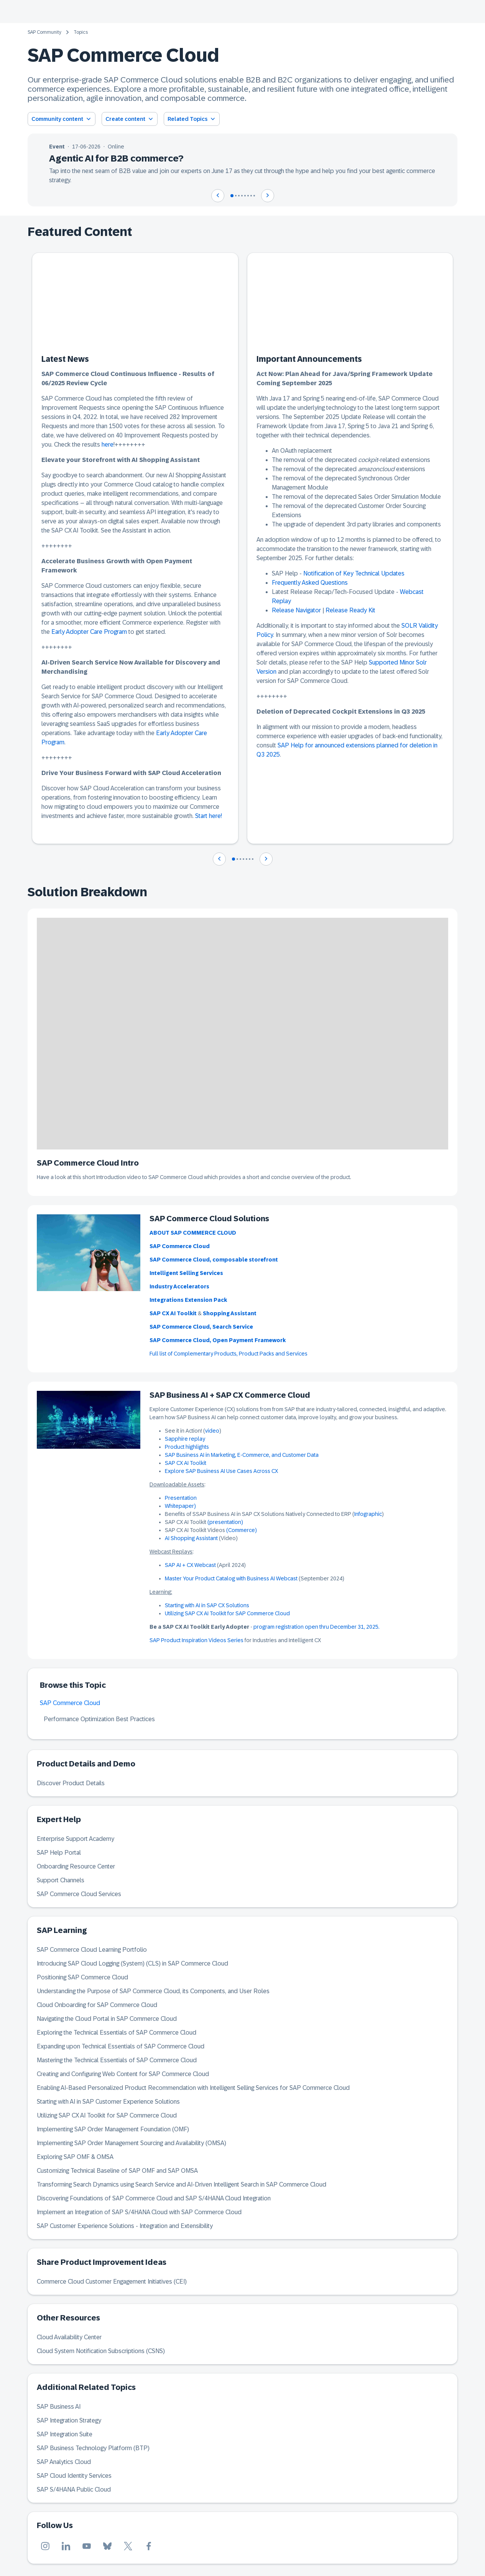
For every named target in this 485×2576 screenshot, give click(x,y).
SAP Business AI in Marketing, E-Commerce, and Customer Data (242, 1455)
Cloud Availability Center (69, 2337)
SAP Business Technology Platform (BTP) (93, 2448)
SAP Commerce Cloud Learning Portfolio (92, 1949)
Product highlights (187, 1447)
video (212, 1431)
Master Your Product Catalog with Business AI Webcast (231, 1578)
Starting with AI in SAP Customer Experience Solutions (108, 2101)
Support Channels (60, 1880)
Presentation (181, 1498)
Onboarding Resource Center (76, 1866)
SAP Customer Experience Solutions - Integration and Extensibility (125, 2226)
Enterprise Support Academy (75, 1839)
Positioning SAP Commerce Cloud (82, 1977)
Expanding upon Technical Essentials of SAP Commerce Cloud (120, 2046)
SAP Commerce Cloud (70, 1703)
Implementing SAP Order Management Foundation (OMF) (113, 2129)
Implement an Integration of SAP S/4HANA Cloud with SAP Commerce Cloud (139, 2212)
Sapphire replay (185, 1439)
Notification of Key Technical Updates (353, 573)
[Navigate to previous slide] (217, 195)
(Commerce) (241, 1530)
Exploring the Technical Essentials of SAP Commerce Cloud (116, 2032)
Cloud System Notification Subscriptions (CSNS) (101, 2351)
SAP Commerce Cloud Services (79, 1894)
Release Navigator (296, 610)
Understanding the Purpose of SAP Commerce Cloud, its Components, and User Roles (153, 1991)
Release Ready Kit (350, 610)
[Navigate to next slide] (267, 195)
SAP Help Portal (59, 1852)
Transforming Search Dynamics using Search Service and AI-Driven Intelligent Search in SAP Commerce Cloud (181, 2184)
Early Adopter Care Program (89, 631)
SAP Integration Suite (64, 2434)
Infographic (368, 1514)
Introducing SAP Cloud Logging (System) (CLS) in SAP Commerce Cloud (132, 1963)
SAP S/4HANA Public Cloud (74, 2489)
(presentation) (225, 1522)
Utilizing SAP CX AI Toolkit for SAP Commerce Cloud (227, 1613)
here (107, 444)
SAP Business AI (59, 2406)
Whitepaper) (180, 1506)
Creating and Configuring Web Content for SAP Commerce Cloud (123, 2074)
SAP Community (44, 32)
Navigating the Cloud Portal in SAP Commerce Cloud (107, 2018)
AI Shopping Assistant (192, 1538)
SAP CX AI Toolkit (185, 1463)
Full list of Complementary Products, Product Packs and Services (228, 1354)
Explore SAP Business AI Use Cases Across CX (221, 1471)
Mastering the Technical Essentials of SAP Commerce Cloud (117, 2060)
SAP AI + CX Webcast (190, 1565)
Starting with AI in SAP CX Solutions (207, 1605)
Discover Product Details (71, 1783)
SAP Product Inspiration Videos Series (196, 1640)
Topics (81, 32)
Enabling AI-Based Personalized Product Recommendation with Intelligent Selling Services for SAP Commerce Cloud (193, 2088)
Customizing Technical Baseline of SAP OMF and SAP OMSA (117, 2170)
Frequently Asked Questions (310, 582)
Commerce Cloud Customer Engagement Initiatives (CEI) (112, 2281)
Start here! (209, 816)
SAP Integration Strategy (69, 2420)
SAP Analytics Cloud (64, 2462)
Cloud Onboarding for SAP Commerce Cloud (97, 2005)
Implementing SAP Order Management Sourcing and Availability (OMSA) (131, 2143)
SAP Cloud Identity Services (74, 2475)
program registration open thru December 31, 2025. (316, 1627)
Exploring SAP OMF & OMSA (75, 2157)
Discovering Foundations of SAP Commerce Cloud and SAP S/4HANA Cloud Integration (154, 2198)
